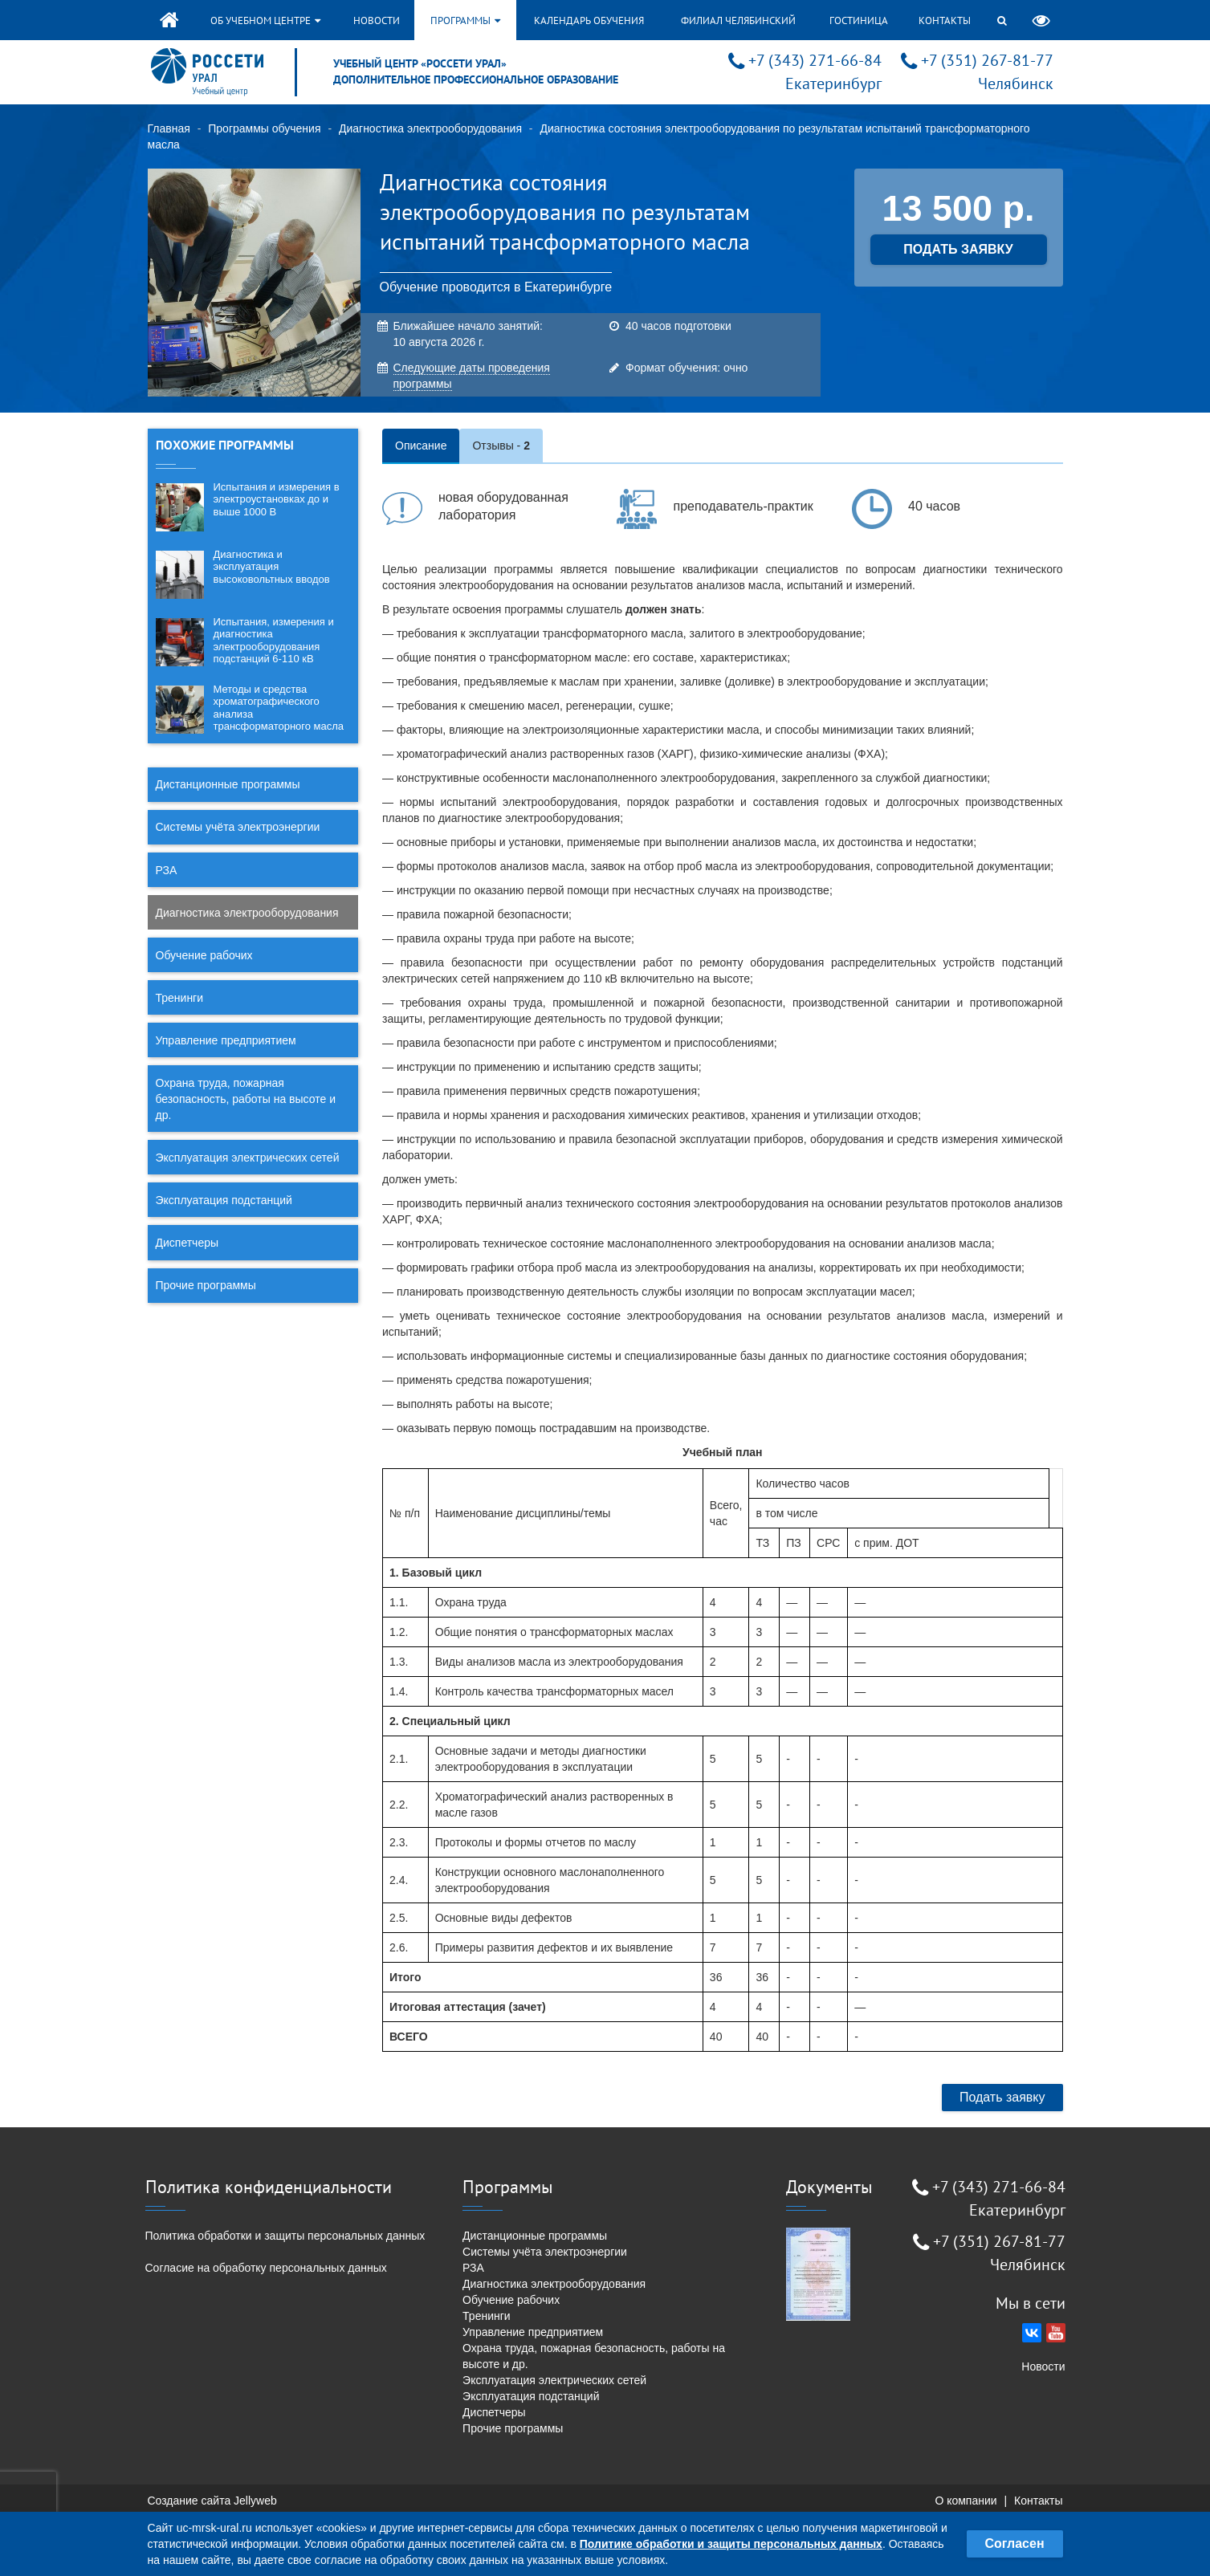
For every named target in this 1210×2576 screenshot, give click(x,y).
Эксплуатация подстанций (224, 1200)
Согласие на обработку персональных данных (266, 2267)
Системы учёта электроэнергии (238, 826)
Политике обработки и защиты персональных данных (731, 2543)
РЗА (166, 870)
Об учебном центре (265, 20)
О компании (965, 2500)
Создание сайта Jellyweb (212, 2500)
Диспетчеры (187, 1242)
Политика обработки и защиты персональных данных (285, 2235)
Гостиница (858, 20)
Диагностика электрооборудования (430, 128)
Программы (465, 20)
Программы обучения (264, 128)
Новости (376, 20)
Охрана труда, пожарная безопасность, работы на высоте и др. (246, 1098)
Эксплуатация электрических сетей (248, 1157)
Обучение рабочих (204, 955)
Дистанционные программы (228, 784)
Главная (169, 128)
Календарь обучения (589, 20)
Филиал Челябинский (738, 20)
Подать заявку (1002, 2097)
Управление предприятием (226, 1040)
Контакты (945, 20)
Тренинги (180, 997)
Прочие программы (206, 1285)
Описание (420, 445)
